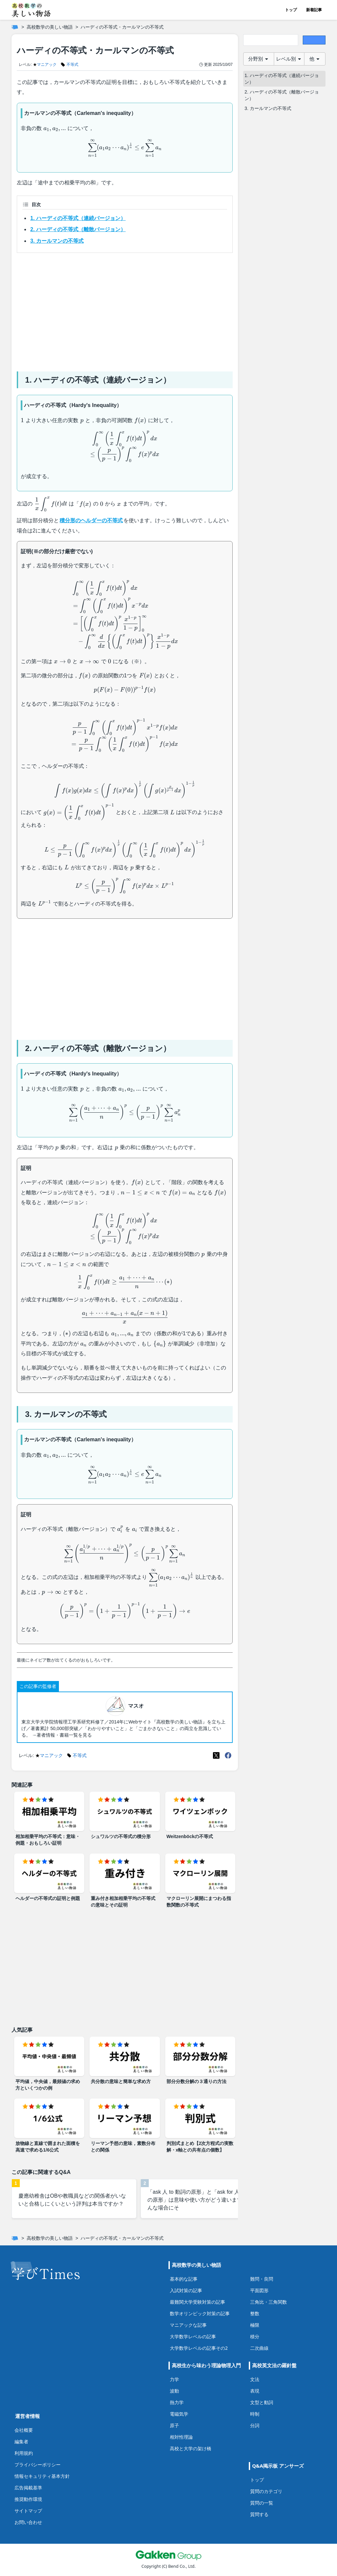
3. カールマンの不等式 (57, 241)
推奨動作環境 (28, 2499)
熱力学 (177, 2402)
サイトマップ (28, 2511)
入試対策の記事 (186, 2290)
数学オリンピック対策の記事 (200, 2313)
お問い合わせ (28, 2522)
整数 (254, 2313)
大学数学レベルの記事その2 (199, 2348)
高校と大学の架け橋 (190, 2448)
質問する (259, 2514)
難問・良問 (261, 2279)
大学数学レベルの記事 (193, 2336)
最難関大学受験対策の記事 (197, 2302)
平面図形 (259, 2290)
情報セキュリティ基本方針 (42, 2476)
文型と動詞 (261, 2402)
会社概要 (23, 2430)
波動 (174, 2391)
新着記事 (314, 10)
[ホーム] (15, 27)
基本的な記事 (183, 2279)
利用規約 (23, 2453)
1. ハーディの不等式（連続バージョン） (78, 218)
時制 (254, 2414)
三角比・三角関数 (268, 2302)
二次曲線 (259, 2348)
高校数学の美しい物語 (50, 27)
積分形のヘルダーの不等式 (91, 520)
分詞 (254, 2425)
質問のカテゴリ (266, 2491)
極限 (254, 2325)
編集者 (21, 2441)
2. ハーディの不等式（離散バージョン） (78, 229)
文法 (254, 2379)
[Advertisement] (125, 309)
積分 (254, 2336)
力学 (174, 2379)
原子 (174, 2425)
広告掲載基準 (28, 2487)
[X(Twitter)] (216, 1755)
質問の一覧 (261, 2503)
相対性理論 (181, 2437)
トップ (291, 10)
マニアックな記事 (188, 2325)
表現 (254, 2391)
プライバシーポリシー (37, 2464)
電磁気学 (179, 2414)
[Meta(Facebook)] (228, 1755)
